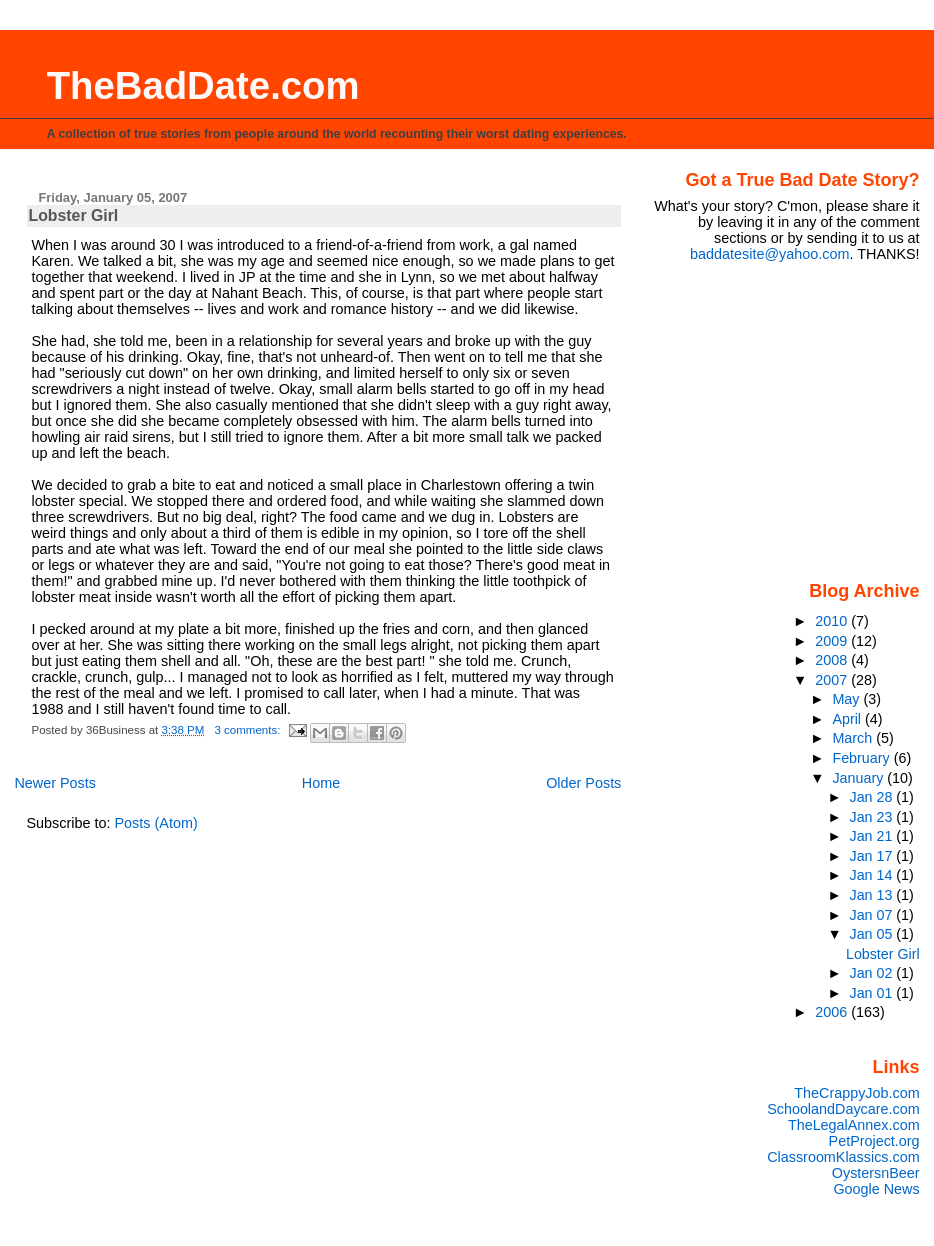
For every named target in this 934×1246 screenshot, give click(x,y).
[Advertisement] (795, 420)
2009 (833, 641)
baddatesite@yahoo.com (769, 254)
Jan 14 (873, 875)
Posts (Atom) (156, 823)
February (862, 758)
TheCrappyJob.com (856, 1093)
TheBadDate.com (203, 85)
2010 (833, 621)
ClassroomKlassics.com (843, 1157)
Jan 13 (873, 895)
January (859, 778)
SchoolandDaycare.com (843, 1109)
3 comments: (249, 730)
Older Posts (583, 783)
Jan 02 (873, 973)
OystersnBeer (876, 1173)
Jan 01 (873, 993)
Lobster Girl (74, 215)
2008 (833, 660)
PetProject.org (874, 1141)
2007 (833, 680)
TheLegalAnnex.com (854, 1125)
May (847, 699)
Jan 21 (873, 836)
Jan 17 (873, 856)
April (848, 719)
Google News (876, 1189)
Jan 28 (873, 797)
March (854, 738)
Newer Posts (55, 783)
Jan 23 (873, 817)
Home (321, 783)
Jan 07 (873, 915)
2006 (833, 1012)
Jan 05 (873, 934)
